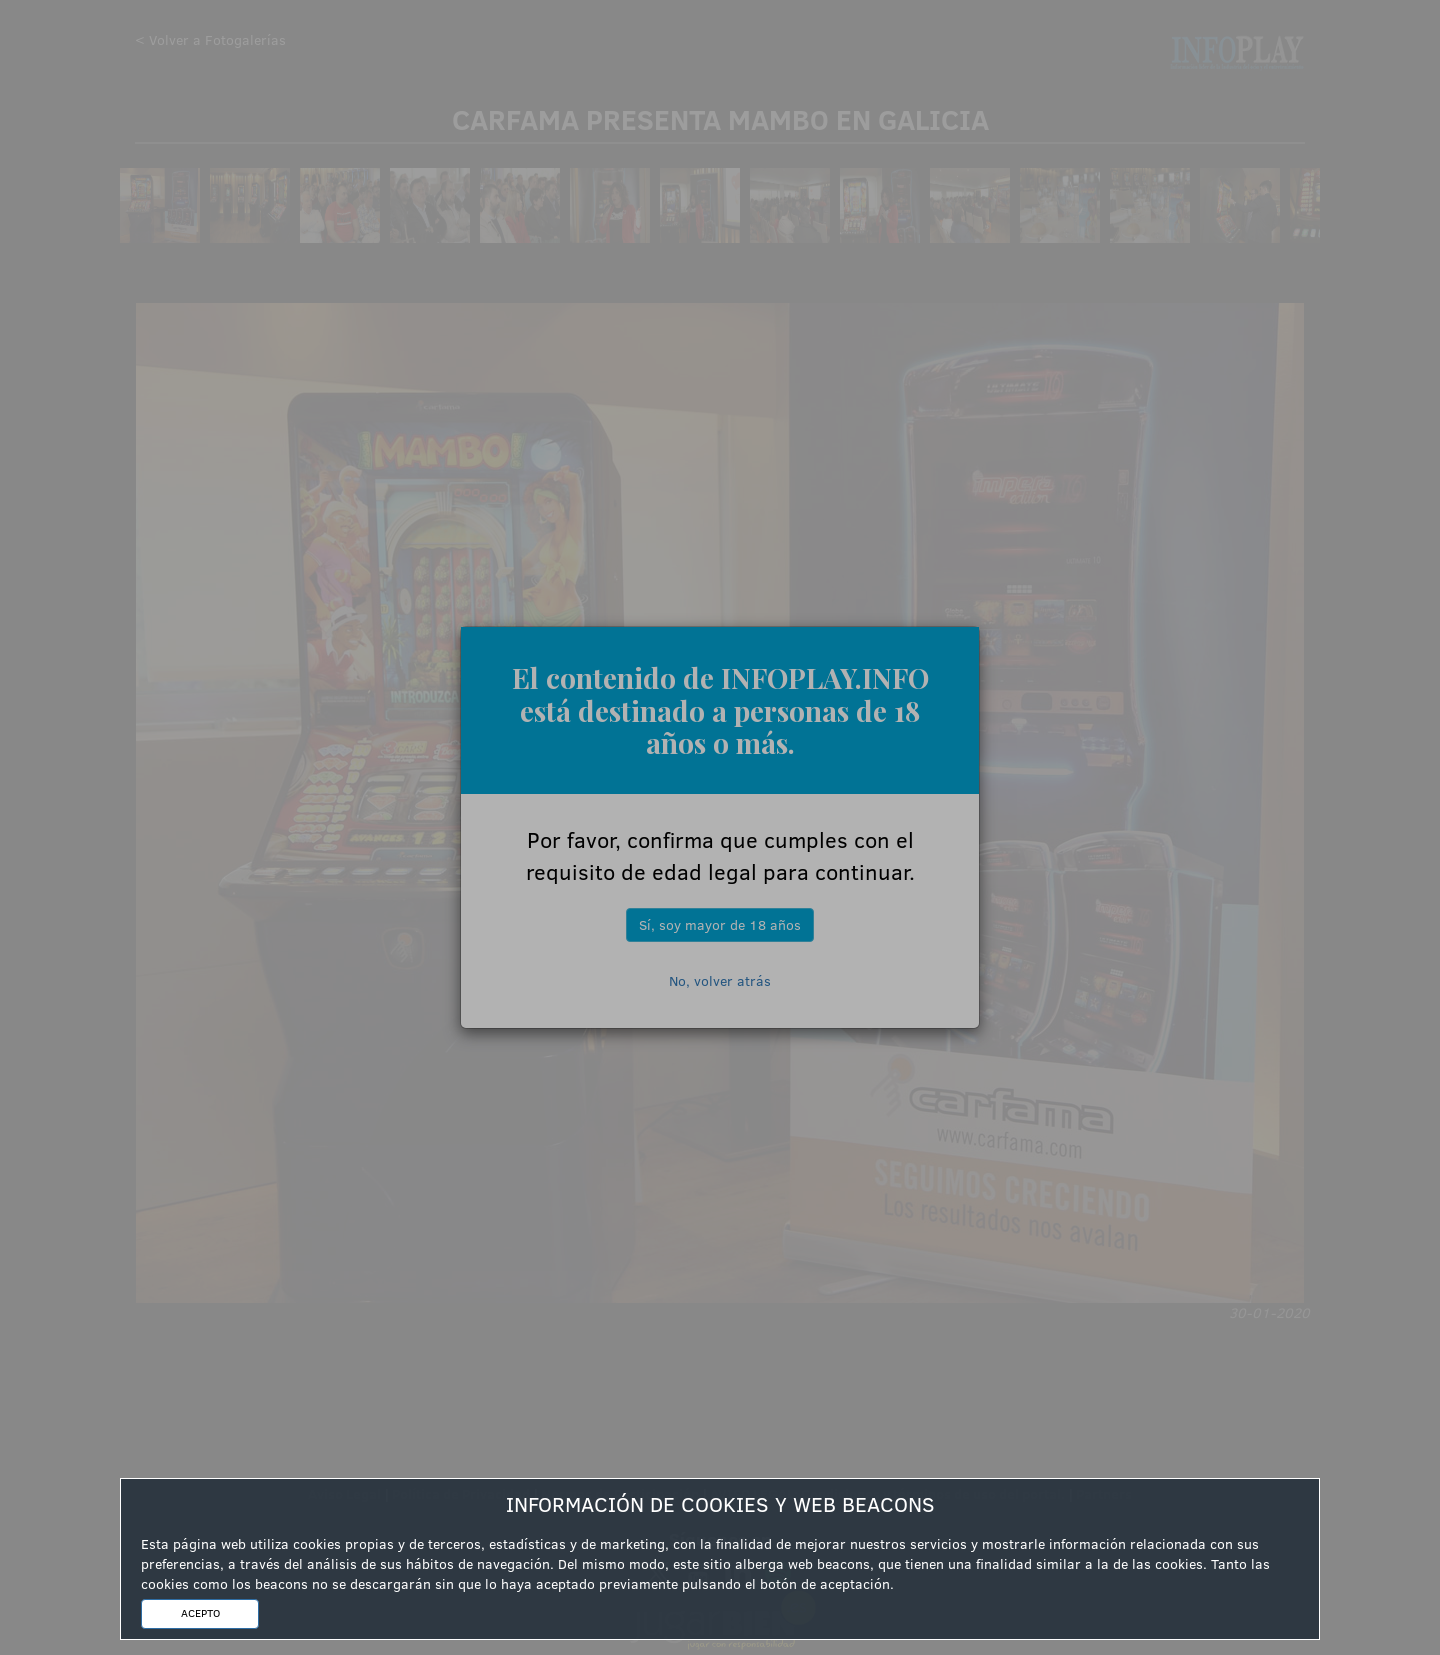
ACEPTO (200, 1613)
